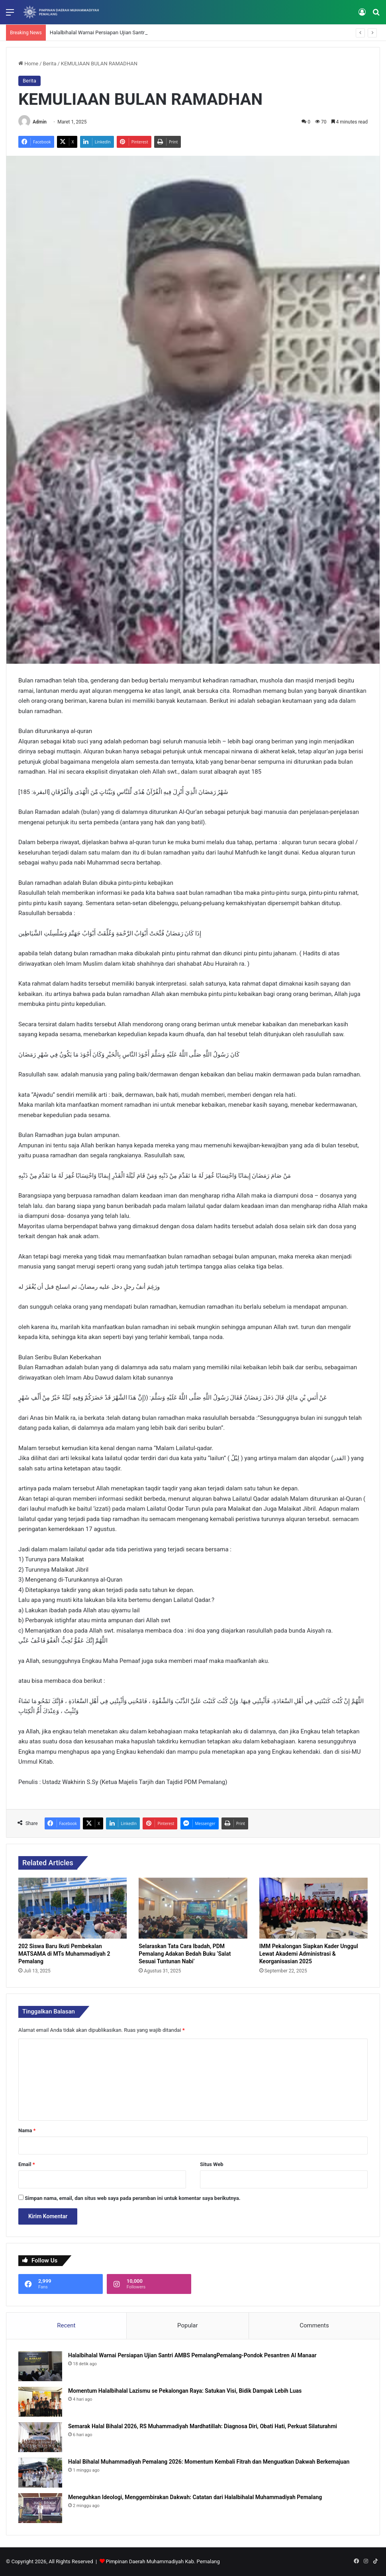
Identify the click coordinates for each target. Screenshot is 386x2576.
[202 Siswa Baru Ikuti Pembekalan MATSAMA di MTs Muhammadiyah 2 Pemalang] (72, 1908)
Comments (314, 2325)
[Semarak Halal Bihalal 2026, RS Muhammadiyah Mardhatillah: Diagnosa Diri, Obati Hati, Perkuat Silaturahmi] (40, 2437)
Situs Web (211, 2164)
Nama (26, 2130)
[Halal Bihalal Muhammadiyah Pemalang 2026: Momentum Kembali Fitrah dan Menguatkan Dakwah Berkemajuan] (40, 2473)
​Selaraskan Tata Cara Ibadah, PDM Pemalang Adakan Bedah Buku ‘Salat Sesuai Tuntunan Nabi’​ (185, 1953)
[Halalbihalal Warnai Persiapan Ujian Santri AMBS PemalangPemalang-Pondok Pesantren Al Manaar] (40, 2366)
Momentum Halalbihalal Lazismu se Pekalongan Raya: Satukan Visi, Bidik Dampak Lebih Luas (185, 2391)
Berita (50, 64)
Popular (187, 2325)
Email (26, 2164)
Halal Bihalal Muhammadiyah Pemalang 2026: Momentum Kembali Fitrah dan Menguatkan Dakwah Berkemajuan (208, 2461)
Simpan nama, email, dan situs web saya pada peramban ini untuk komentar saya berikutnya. (132, 2198)
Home (28, 64)
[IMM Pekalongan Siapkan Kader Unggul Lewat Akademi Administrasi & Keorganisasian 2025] (313, 1908)
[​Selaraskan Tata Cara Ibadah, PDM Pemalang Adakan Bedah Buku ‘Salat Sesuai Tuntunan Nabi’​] (193, 1908)
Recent (66, 2325)
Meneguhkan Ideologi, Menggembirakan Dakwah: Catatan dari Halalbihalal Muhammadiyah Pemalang (195, 2497)
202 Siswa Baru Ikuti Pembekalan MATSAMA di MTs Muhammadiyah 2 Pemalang (64, 1953)
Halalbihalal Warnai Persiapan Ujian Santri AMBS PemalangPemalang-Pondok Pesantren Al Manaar (192, 2355)
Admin (40, 122)
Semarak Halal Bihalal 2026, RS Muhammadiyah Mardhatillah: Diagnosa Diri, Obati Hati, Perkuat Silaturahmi (202, 2426)
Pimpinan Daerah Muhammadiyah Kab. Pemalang (163, 2561)
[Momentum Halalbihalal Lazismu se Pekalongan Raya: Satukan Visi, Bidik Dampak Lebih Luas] (40, 2402)
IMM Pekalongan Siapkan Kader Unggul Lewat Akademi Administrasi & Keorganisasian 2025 (308, 1953)
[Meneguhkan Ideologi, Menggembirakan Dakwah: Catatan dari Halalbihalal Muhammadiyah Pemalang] (40, 2508)
